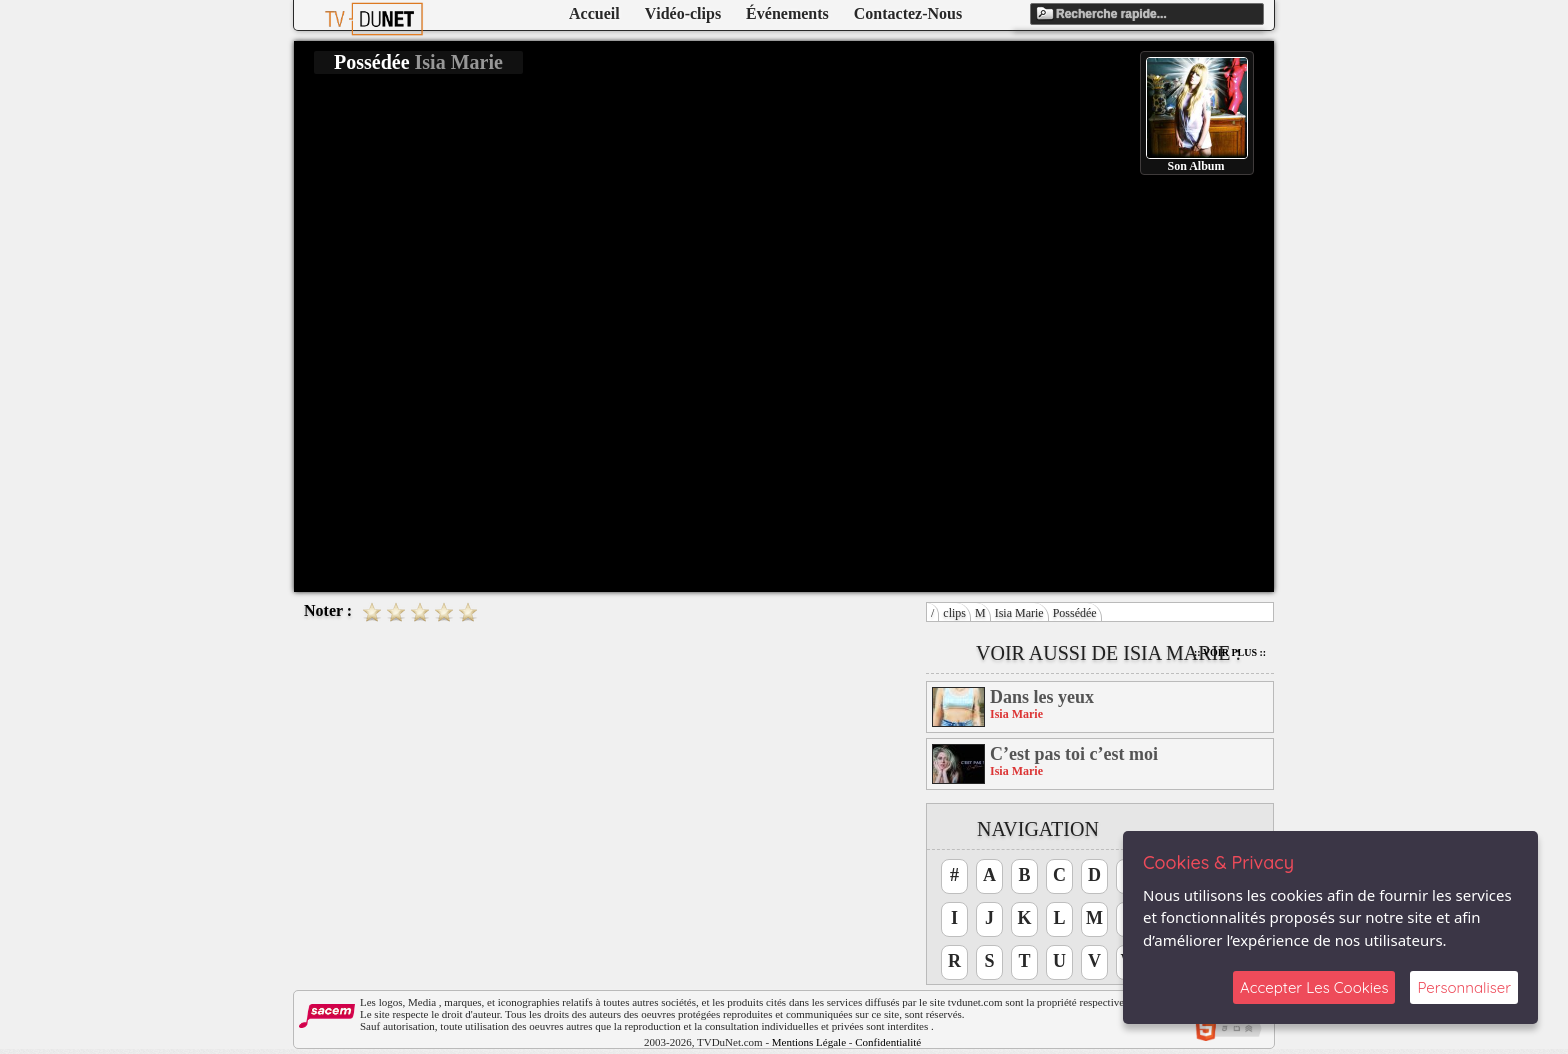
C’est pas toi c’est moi (1074, 754)
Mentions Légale (809, 1042)
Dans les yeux (1042, 697)
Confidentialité (888, 1042)
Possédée (1075, 613)
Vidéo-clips (683, 13)
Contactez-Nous (908, 13)
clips (954, 613)
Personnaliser (1464, 987)
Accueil (594, 13)
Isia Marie (1019, 613)
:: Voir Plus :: (1230, 652)
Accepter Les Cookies (1314, 987)
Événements (787, 13)
